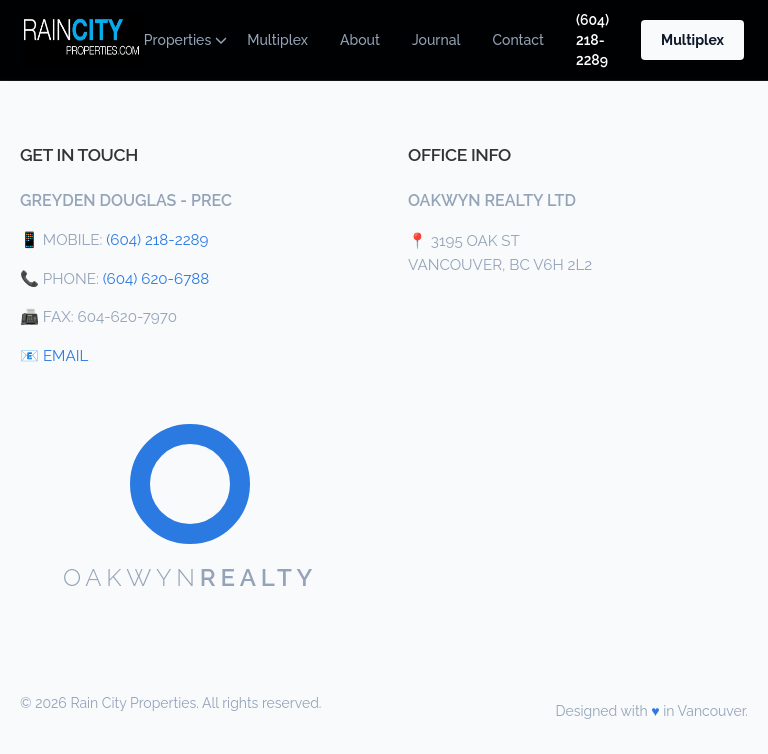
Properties (179, 40)
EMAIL (65, 356)
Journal (436, 40)
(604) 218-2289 (592, 40)
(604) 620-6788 (156, 279)
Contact (518, 40)
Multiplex (277, 40)
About (360, 40)
